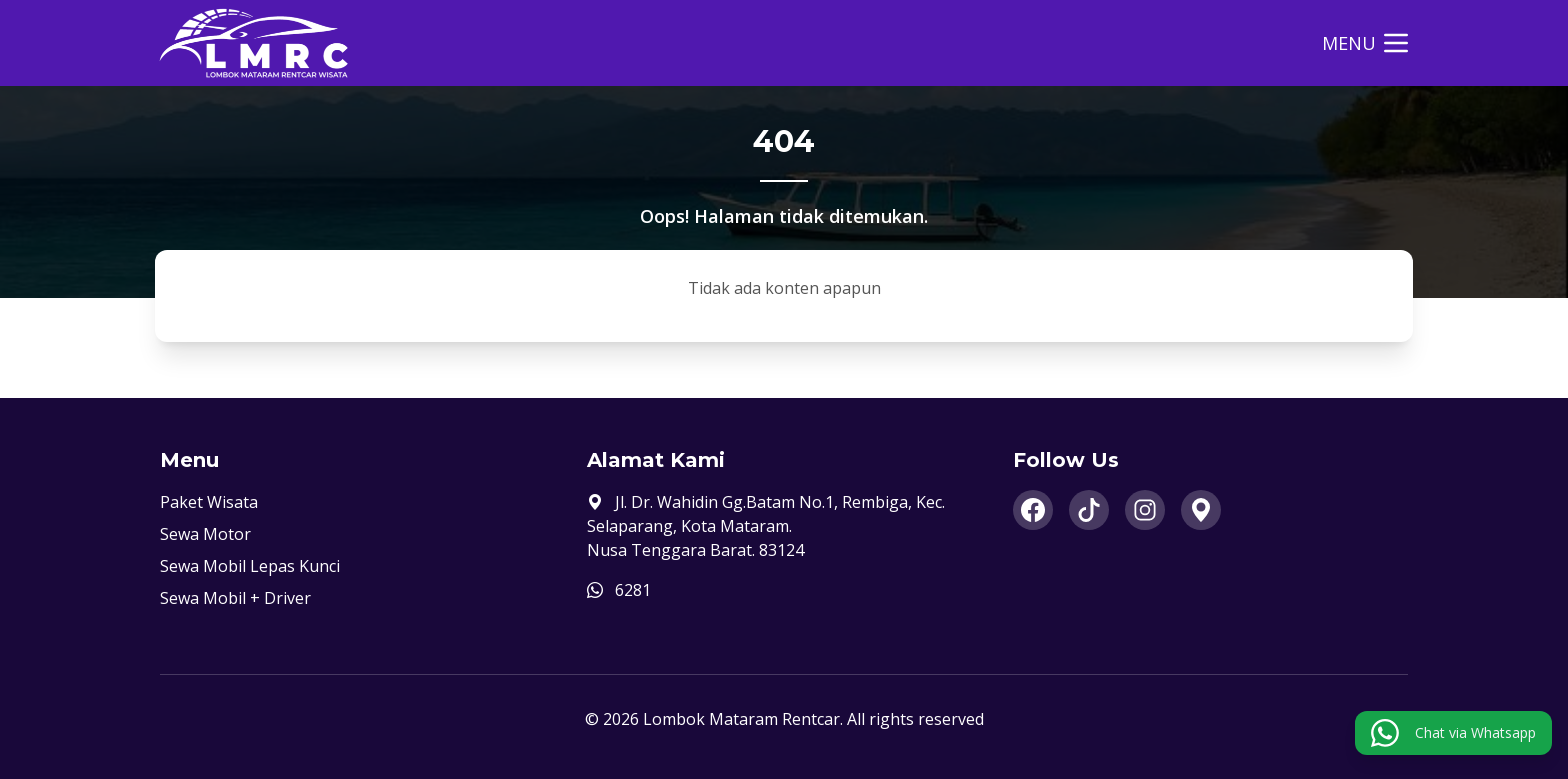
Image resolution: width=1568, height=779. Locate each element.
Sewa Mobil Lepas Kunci (250, 566)
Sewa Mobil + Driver (235, 598)
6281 (633, 590)
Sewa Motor (205, 534)
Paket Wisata (209, 502)
